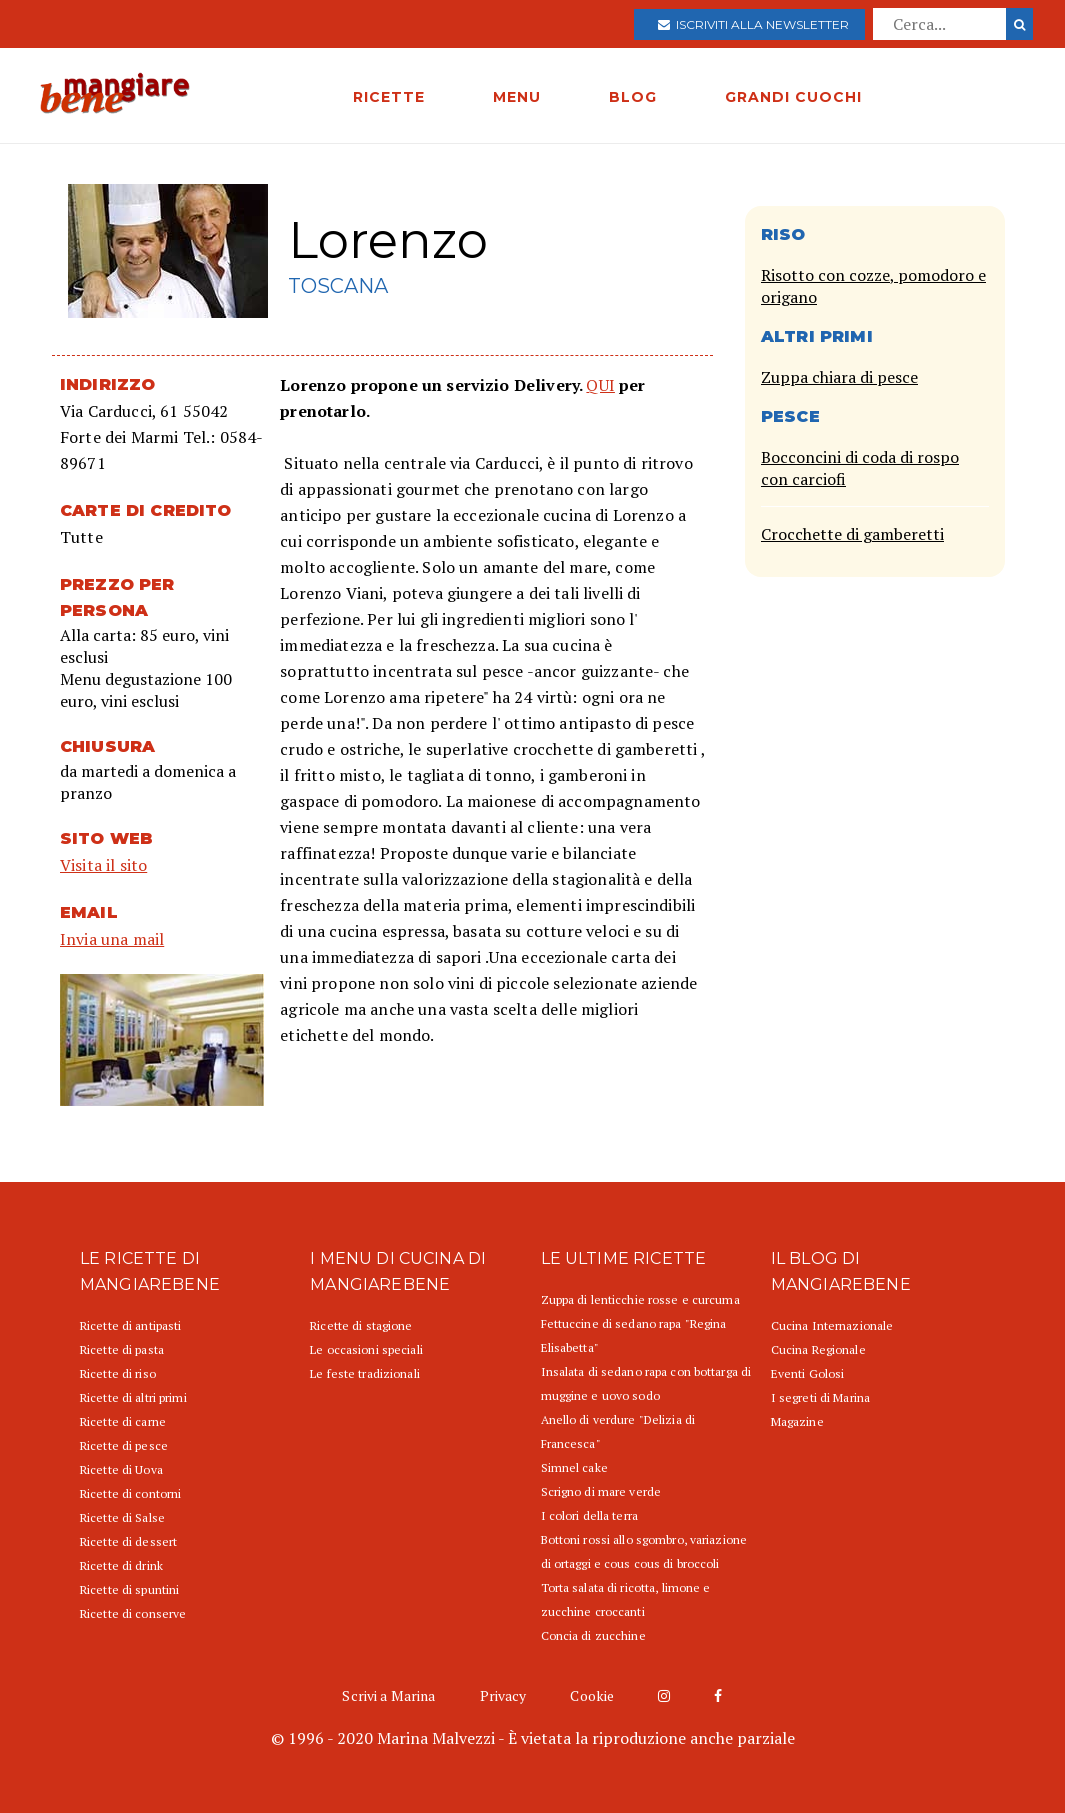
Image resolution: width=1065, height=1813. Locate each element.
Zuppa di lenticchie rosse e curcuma (640, 1299)
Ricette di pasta (122, 1349)
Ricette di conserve (133, 1613)
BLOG (633, 97)
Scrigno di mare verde (601, 1491)
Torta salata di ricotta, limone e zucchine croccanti (626, 1599)
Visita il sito (103, 865)
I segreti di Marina (820, 1397)
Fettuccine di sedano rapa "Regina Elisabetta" (634, 1335)
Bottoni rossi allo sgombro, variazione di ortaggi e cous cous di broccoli (644, 1551)
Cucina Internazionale (832, 1325)
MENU (517, 97)
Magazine (797, 1421)
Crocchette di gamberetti (852, 534)
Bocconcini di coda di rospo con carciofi (860, 468)
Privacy (503, 1695)
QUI (600, 385)
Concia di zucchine (593, 1635)
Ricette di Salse (122, 1517)
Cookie (592, 1695)
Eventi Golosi (808, 1373)
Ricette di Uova (121, 1469)
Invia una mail (112, 939)
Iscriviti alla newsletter (753, 24)
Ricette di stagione (361, 1325)
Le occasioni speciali (366, 1349)
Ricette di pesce (124, 1445)
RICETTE (389, 97)
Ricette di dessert (128, 1541)
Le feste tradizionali (365, 1373)
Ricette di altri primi (133, 1397)
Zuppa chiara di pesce (839, 377)
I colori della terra (589, 1515)
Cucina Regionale (818, 1349)
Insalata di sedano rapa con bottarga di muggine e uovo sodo (646, 1383)
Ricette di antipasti (130, 1325)
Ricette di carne (123, 1421)
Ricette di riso (118, 1373)
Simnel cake (574, 1467)
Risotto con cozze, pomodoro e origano (873, 286)
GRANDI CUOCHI (793, 97)
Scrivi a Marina (388, 1695)
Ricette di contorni (130, 1493)
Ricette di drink (121, 1565)
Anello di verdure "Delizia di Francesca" (618, 1431)
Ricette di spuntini (129, 1589)
